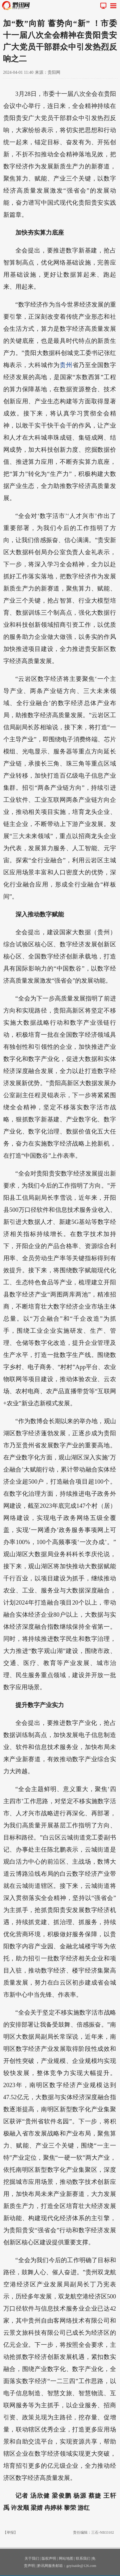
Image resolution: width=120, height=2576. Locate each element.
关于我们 (32, 2558)
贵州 (66, 365)
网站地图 (66, 2558)
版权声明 (49, 2558)
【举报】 (10, 2532)
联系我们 (83, 2558)
